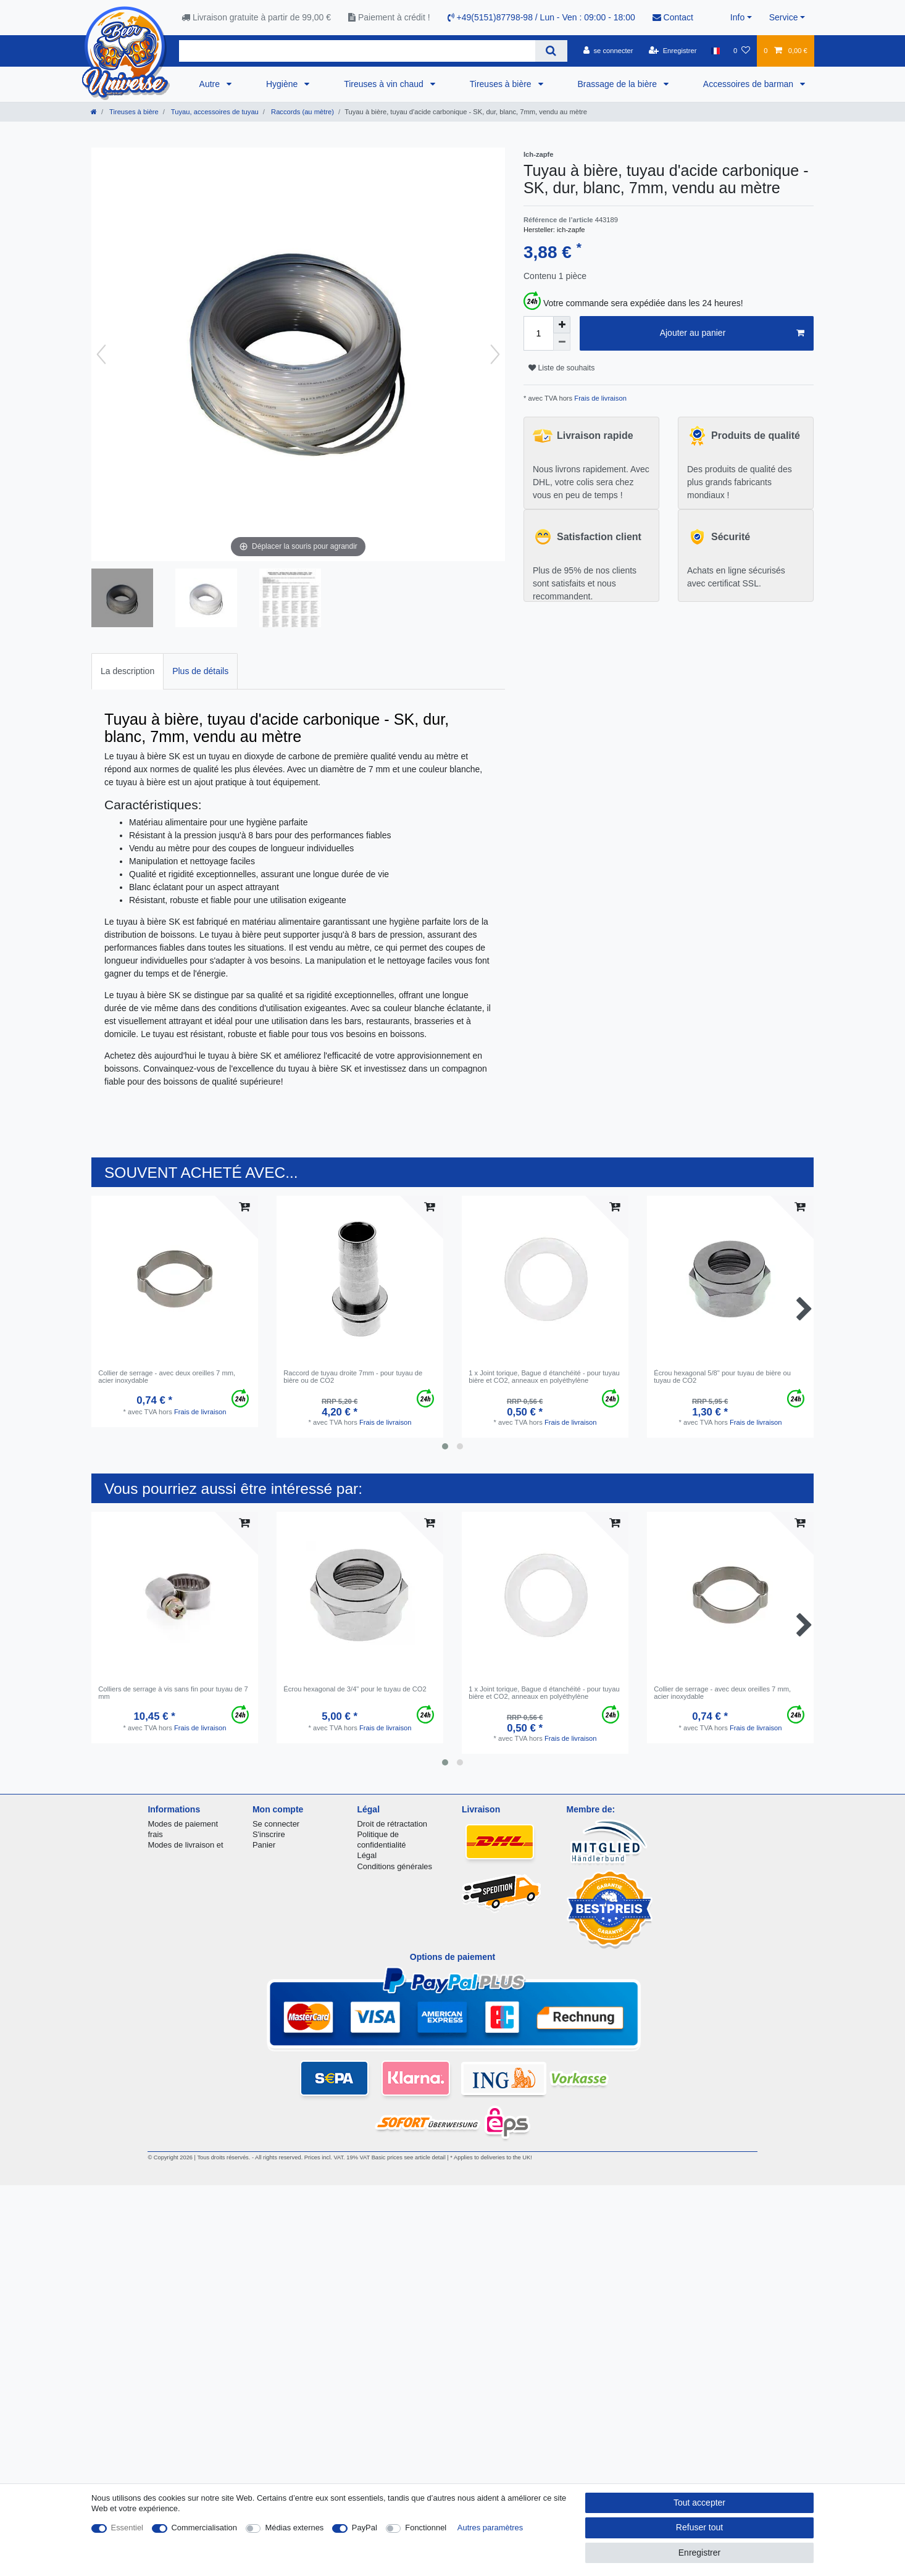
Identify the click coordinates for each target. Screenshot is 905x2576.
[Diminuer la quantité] (561, 342)
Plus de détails (200, 671)
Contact (673, 17)
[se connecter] (608, 50)
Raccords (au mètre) (301, 111)
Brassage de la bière (618, 84)
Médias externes (294, 2527)
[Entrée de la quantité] (538, 333)
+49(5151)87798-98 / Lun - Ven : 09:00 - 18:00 (541, 17)
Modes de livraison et (185, 1844)
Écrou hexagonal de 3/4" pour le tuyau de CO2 (355, 1689)
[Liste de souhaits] (742, 50)
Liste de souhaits (561, 368)
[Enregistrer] (673, 50)
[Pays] (715, 50)
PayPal (364, 2527)
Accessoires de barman (749, 84)
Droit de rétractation (392, 1823)
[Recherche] (551, 51)
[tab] (127, 671)
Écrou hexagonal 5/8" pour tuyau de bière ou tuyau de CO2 (722, 1376)
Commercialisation (204, 2527)
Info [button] (737, 17)
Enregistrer (699, 2552)
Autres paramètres (490, 2527)
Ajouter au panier (732, 333)
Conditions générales (394, 1866)
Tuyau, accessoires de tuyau (214, 111)
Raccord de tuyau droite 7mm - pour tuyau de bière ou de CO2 (352, 1376)
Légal (367, 1855)
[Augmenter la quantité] (561, 324)
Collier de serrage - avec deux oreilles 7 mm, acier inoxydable (166, 1376)
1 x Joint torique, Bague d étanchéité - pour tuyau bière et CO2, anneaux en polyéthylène (544, 1376)
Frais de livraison (599, 398)
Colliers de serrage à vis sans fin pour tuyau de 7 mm (173, 1692)
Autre (210, 84)
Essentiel (127, 2527)
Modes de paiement (183, 1823)
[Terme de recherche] (357, 51)
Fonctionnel (425, 2527)
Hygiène (283, 84)
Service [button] (783, 17)
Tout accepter (699, 2502)
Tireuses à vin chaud (385, 84)
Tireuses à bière (502, 84)
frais (155, 1834)
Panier (263, 1844)
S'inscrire (268, 1834)
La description (127, 671)
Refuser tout (699, 2527)
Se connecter (275, 1823)
